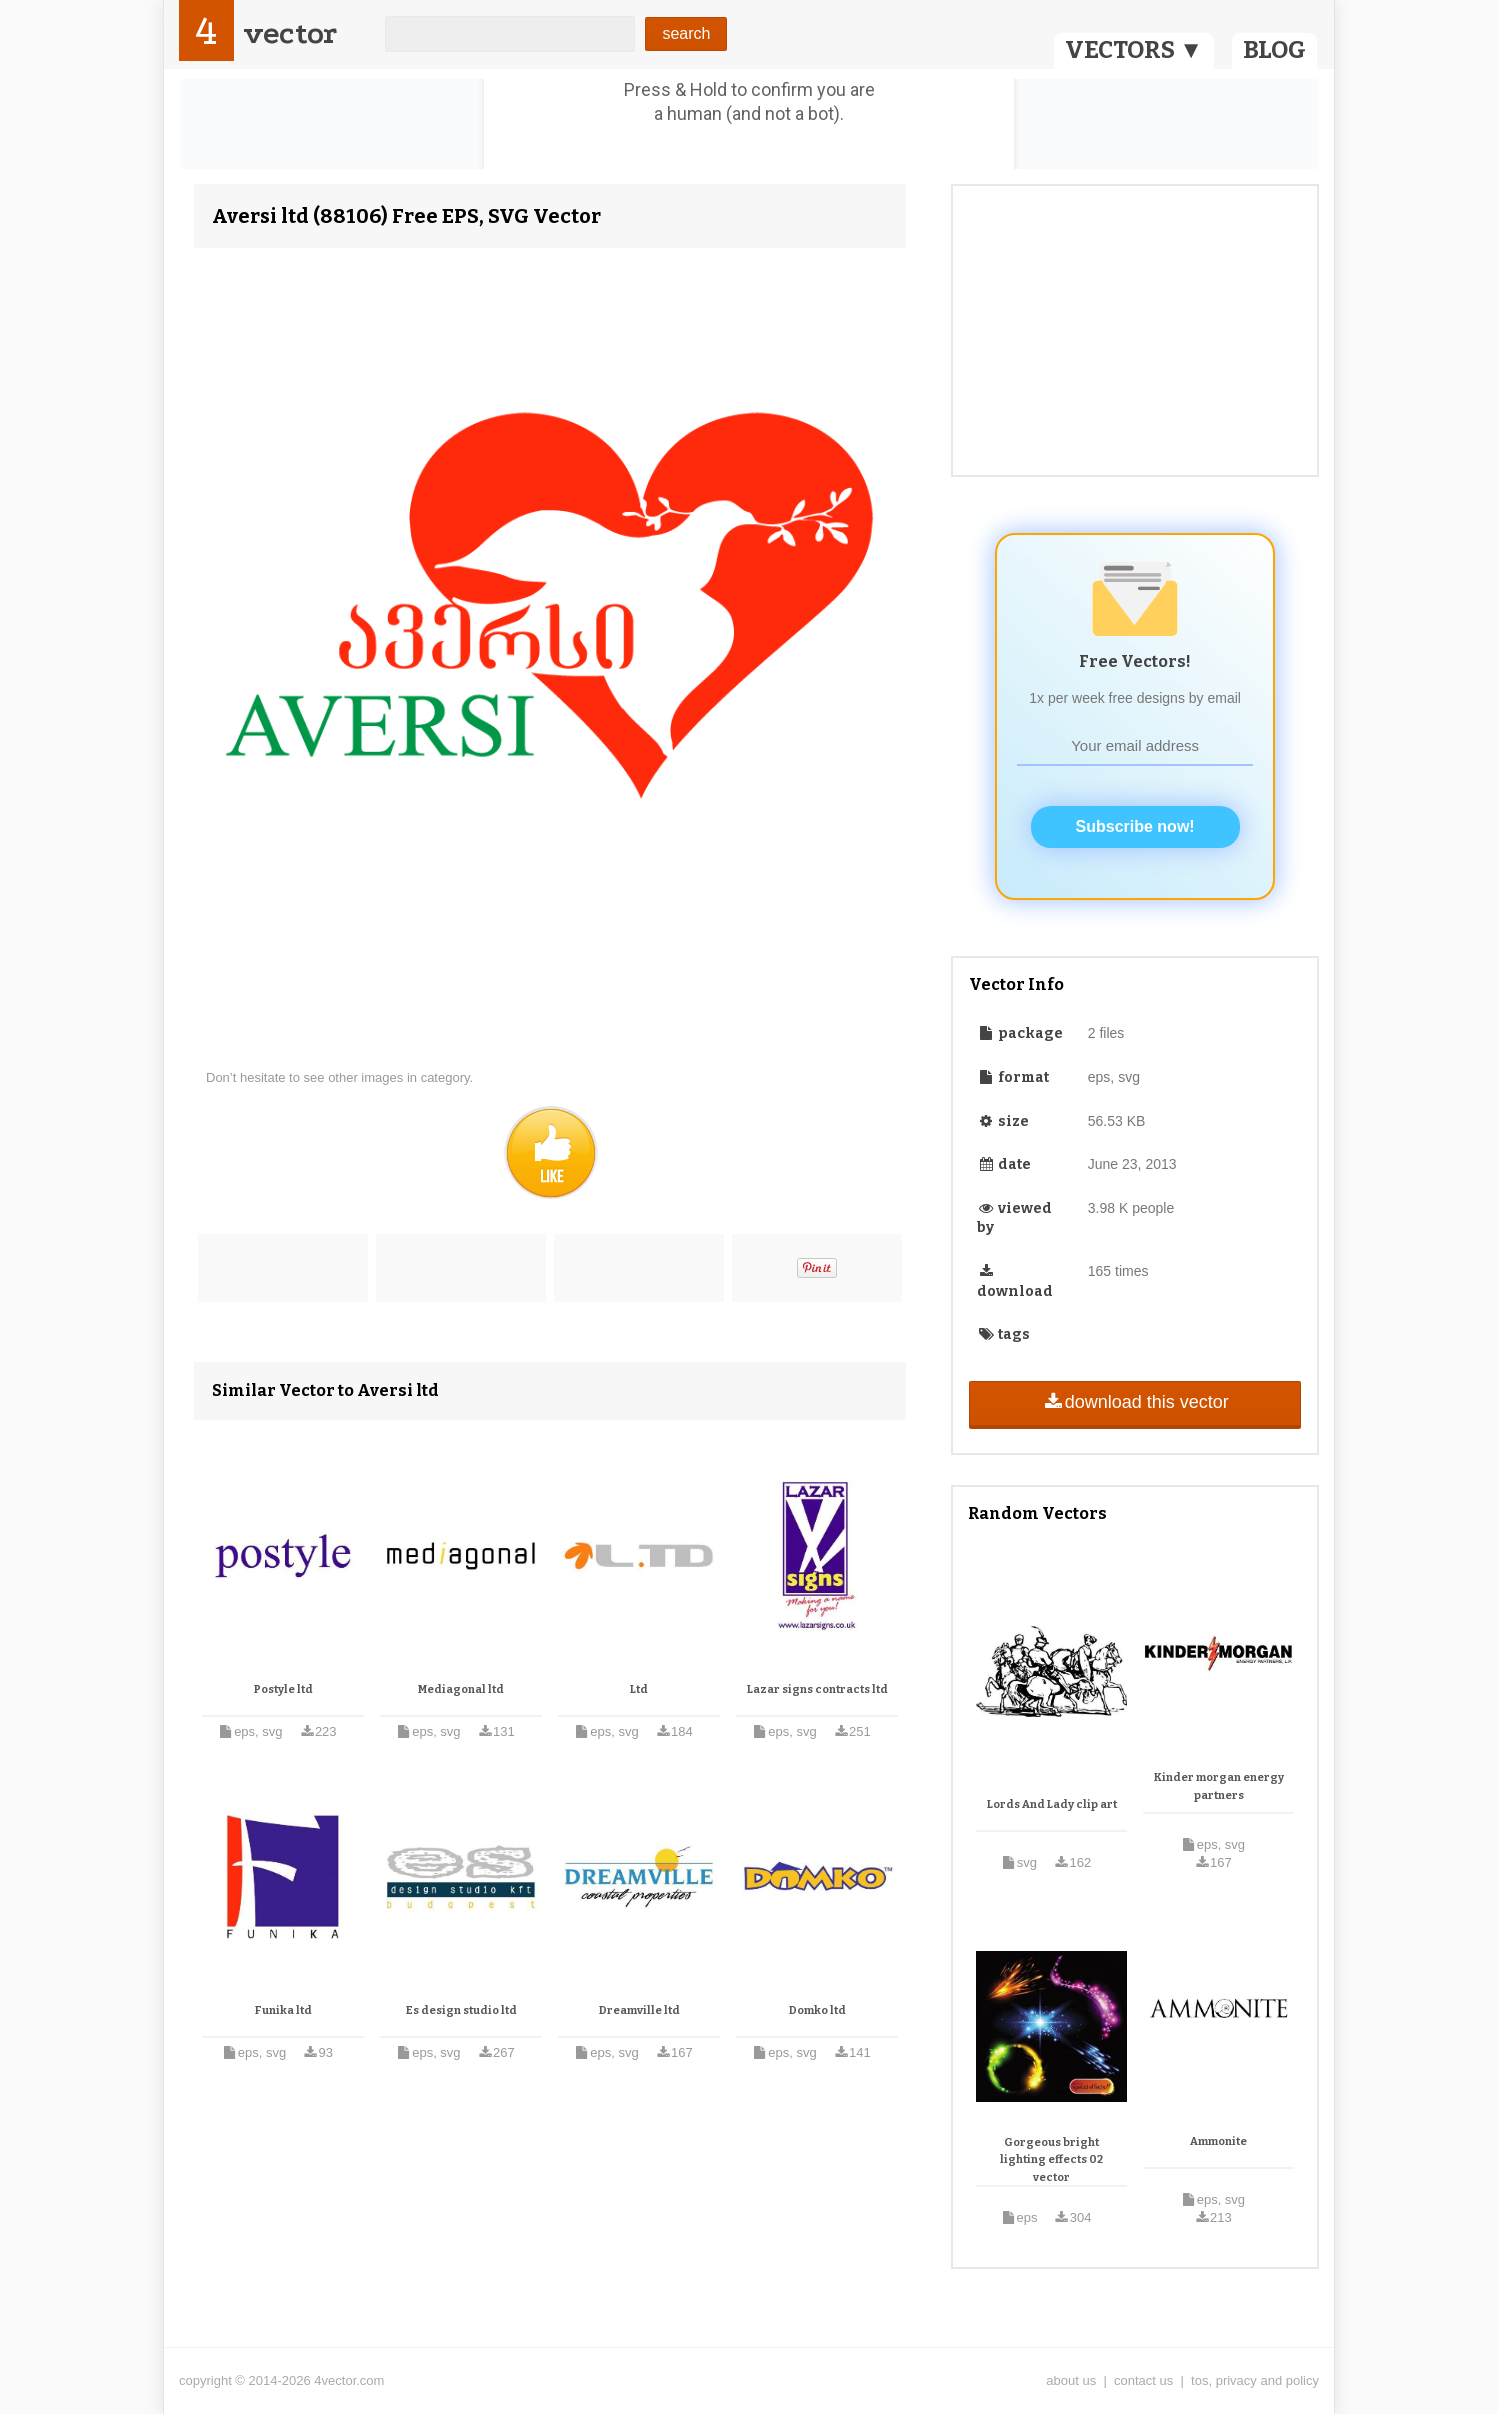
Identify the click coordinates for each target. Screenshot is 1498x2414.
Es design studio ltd (461, 2010)
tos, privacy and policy (1255, 2380)
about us (1071, 2380)
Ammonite (1218, 2141)
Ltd (639, 1689)
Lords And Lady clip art (1052, 1804)
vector (290, 33)
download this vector (1134, 1402)
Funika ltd (283, 2010)
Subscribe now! (1135, 826)
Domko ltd (817, 2010)
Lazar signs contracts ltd (817, 1689)
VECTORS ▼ (1134, 50)
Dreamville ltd (639, 2010)
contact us (1143, 2380)
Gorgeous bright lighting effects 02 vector (1051, 2160)
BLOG (1274, 50)
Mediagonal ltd (461, 1689)
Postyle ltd (283, 1689)
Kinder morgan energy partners (1219, 1786)
